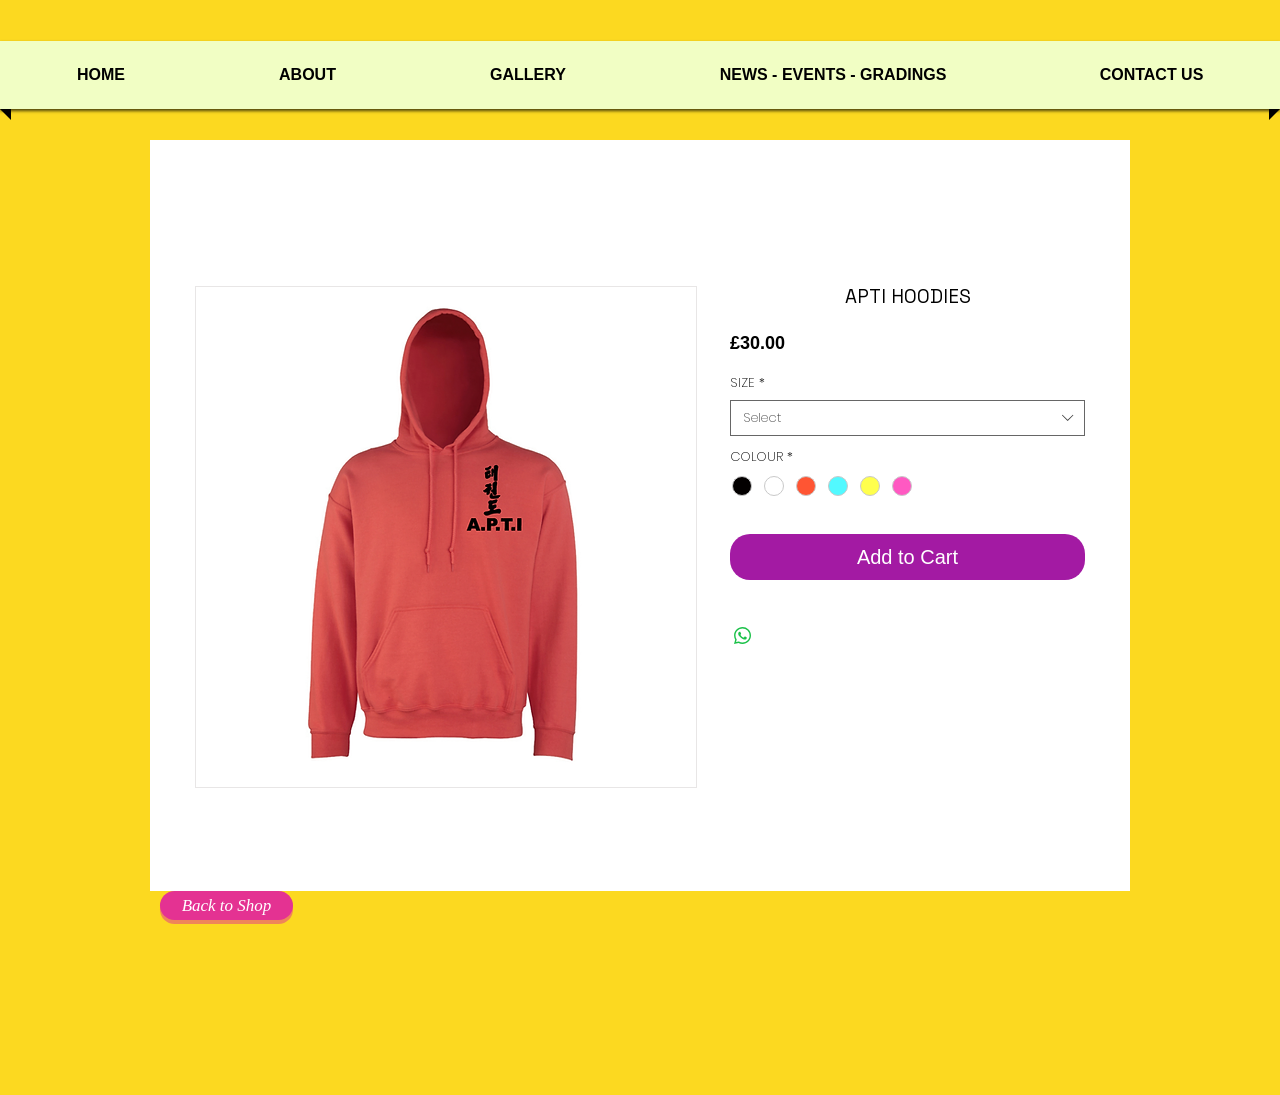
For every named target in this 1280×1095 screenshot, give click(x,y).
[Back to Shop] (226, 905)
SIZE (747, 383)
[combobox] (907, 418)
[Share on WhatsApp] (743, 636)
